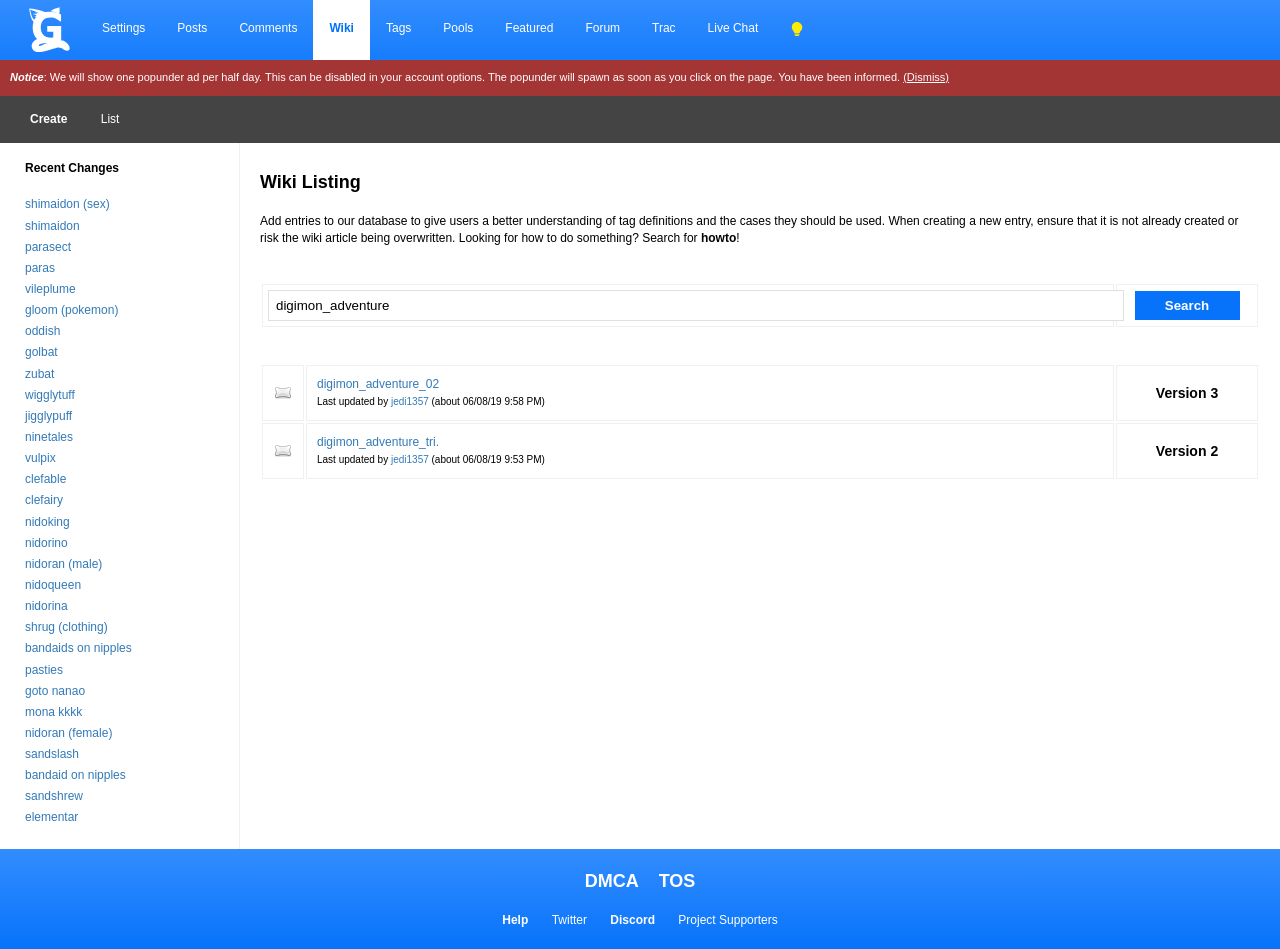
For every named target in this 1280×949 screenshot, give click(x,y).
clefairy (44, 500)
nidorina (46, 606)
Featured (529, 28)
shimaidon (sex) (67, 204)
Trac (664, 28)
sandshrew (54, 796)
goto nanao (55, 691)
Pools (458, 28)
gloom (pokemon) (71, 310)
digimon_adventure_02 (378, 384)
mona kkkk (53, 712)
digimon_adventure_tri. (378, 442)
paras (40, 268)
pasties (44, 670)
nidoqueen (53, 585)
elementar (51, 817)
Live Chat (733, 28)
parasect (48, 247)
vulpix (40, 458)
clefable (45, 479)
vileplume (50, 289)
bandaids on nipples (78, 648)
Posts (192, 28)
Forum (602, 28)
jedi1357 (410, 401)
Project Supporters (727, 920)
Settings (123, 28)
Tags (398, 28)
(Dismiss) (926, 77)
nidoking (47, 522)
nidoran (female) (68, 733)
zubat (39, 374)
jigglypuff (48, 416)
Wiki (341, 28)
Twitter (569, 920)
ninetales (49, 437)
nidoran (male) (63, 564)
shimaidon (52, 226)
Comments (268, 28)
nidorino (46, 543)
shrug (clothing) (66, 627)
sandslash (52, 754)
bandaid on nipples (75, 775)
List (110, 119)
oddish (42, 331)
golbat (41, 352)
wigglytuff (50, 395)
